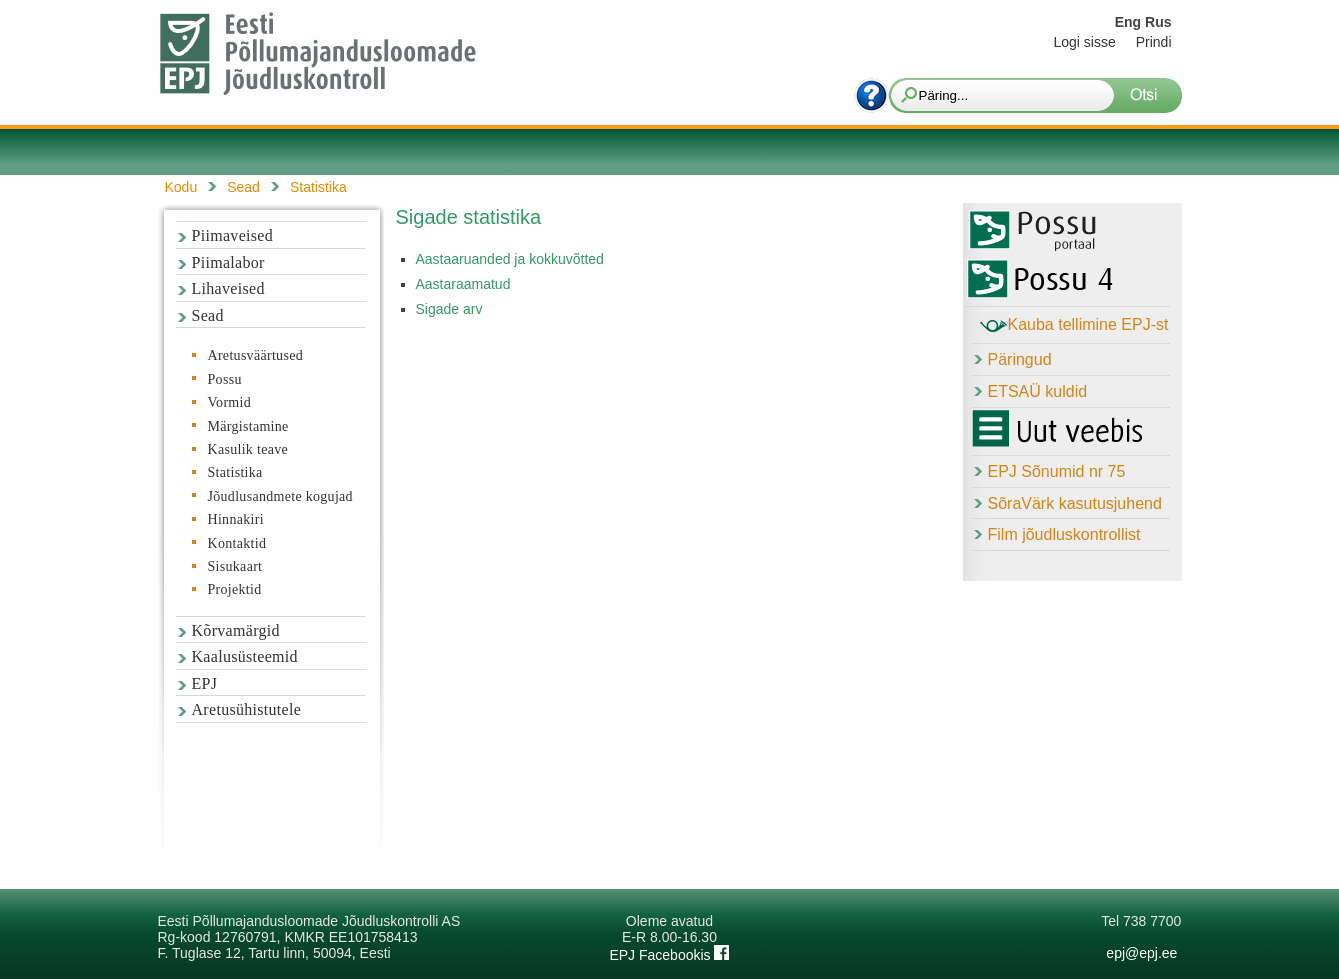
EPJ (205, 683)
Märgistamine (248, 426)
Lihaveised (228, 288)
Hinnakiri (236, 519)
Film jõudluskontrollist (1064, 534)
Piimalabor (228, 262)
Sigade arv (449, 309)
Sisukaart (235, 566)
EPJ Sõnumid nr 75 (1057, 471)
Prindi (1154, 42)
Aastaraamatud (463, 284)
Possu (225, 379)
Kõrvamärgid (236, 630)
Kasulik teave (248, 449)
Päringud (1020, 359)
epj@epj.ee (1141, 953)
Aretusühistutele (247, 709)
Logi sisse (1084, 42)
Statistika (235, 472)
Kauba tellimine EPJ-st (1074, 326)
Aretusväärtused (255, 355)
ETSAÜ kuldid (1038, 391)
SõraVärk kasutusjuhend (1075, 503)
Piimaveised (233, 235)
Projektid (235, 589)
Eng (1128, 22)
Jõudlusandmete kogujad (280, 496)
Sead (208, 315)
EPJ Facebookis (669, 955)
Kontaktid (237, 543)
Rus (1158, 22)
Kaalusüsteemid (245, 656)
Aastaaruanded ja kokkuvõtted (510, 259)
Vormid (230, 402)
